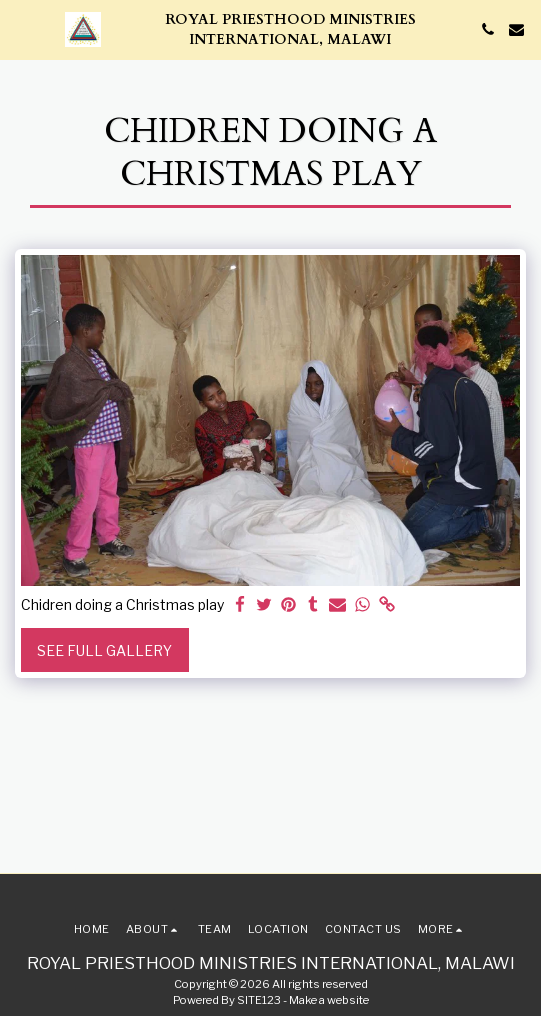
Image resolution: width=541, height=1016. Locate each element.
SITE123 (259, 1000)
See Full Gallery (104, 650)
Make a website (329, 1000)
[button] (22, 29)
